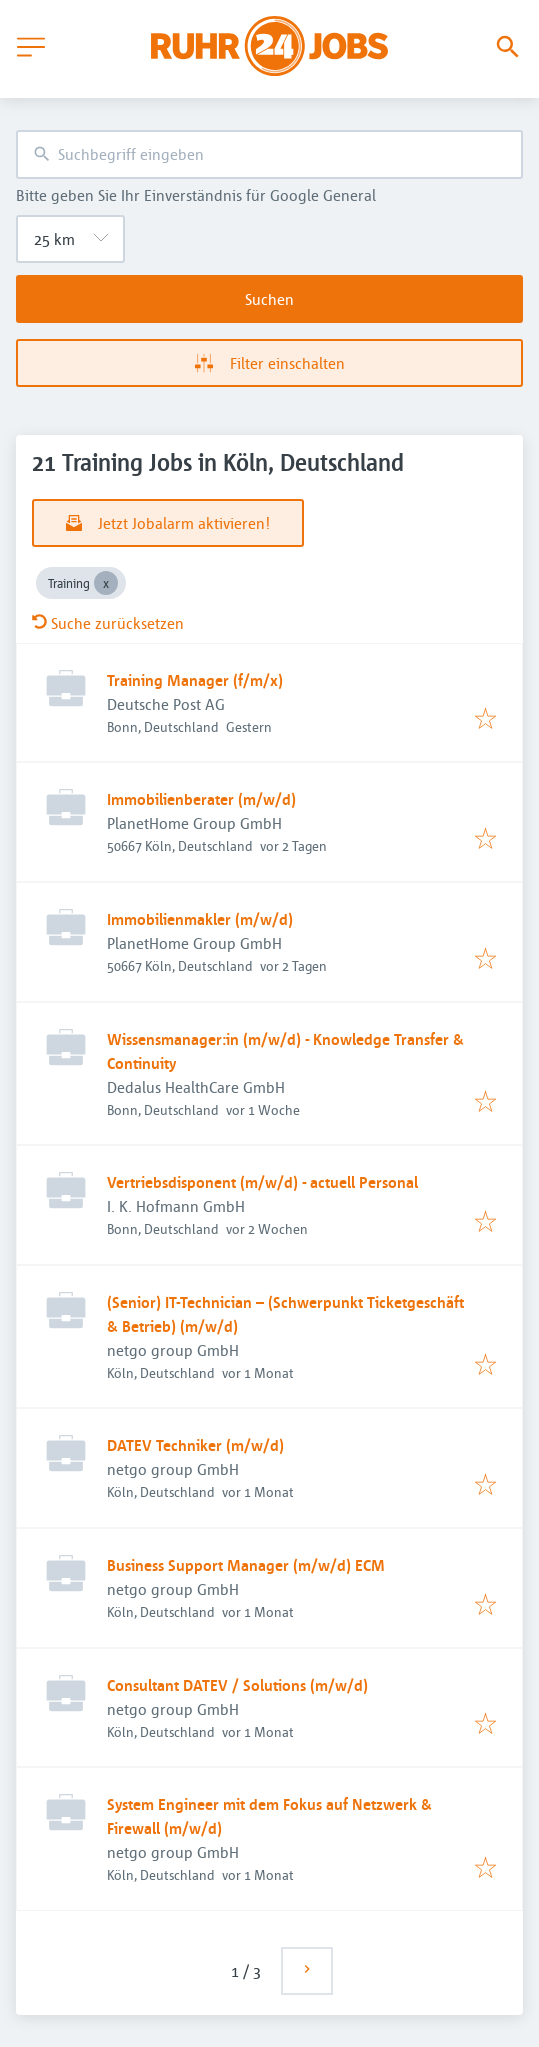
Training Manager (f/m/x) (195, 680)
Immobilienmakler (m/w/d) (200, 919)
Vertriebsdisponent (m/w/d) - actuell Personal (262, 1182)
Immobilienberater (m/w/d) (201, 799)
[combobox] (269, 154)
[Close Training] (106, 583)
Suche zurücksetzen (108, 623)
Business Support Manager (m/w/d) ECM (246, 1565)
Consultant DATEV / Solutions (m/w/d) (237, 1685)
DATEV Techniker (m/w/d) (195, 1445)
